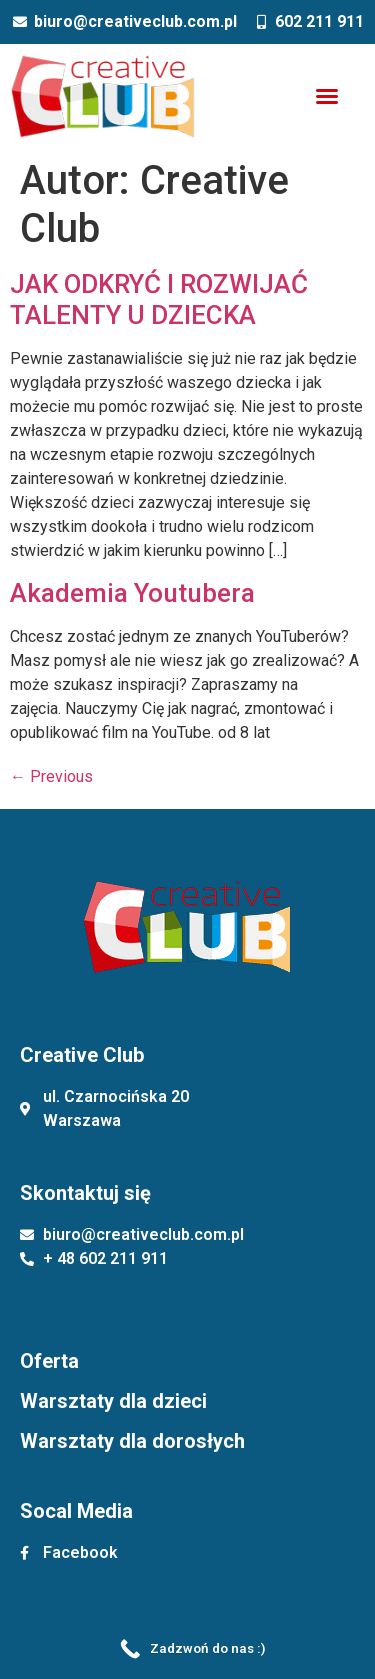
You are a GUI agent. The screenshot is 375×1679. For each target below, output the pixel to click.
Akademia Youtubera (132, 593)
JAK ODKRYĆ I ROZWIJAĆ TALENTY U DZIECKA (159, 299)
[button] (327, 96)
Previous (51, 776)
